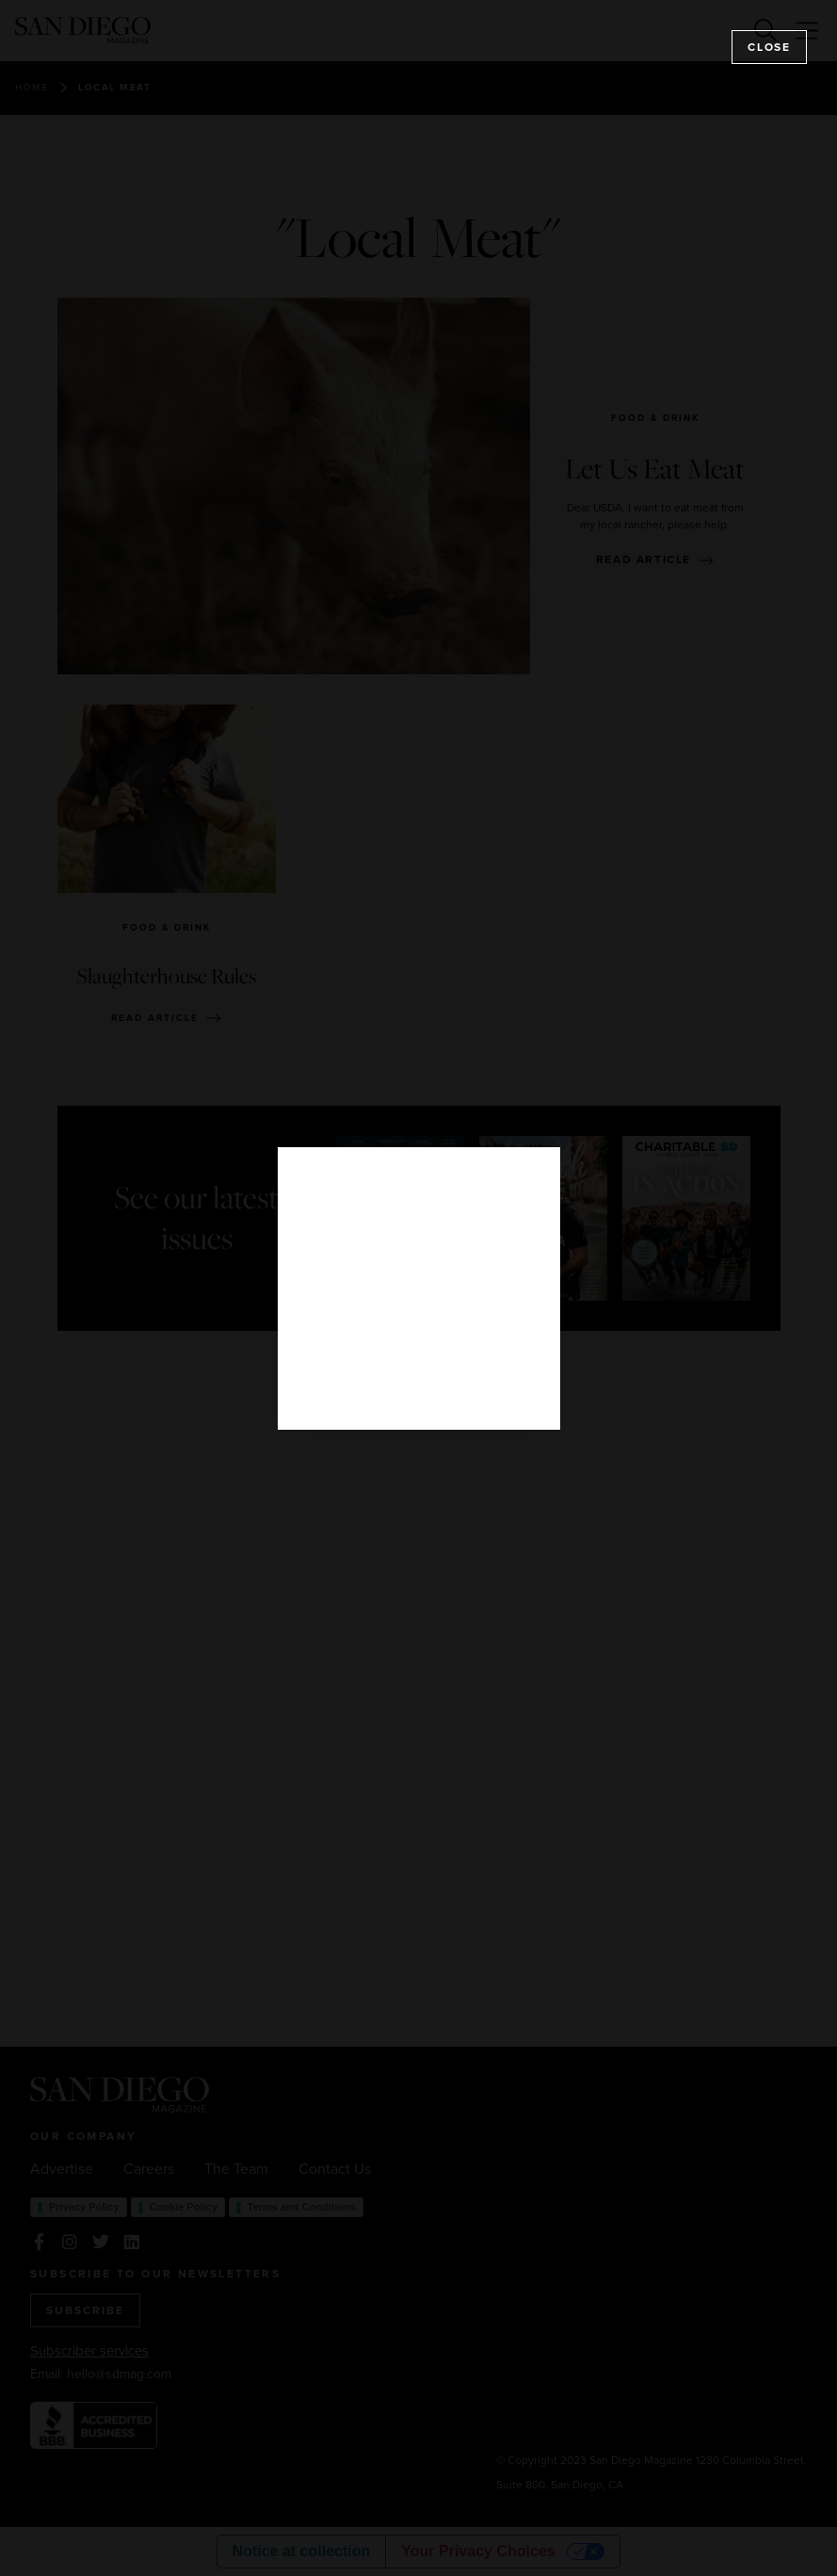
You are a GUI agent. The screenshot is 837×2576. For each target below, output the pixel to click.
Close (769, 47)
